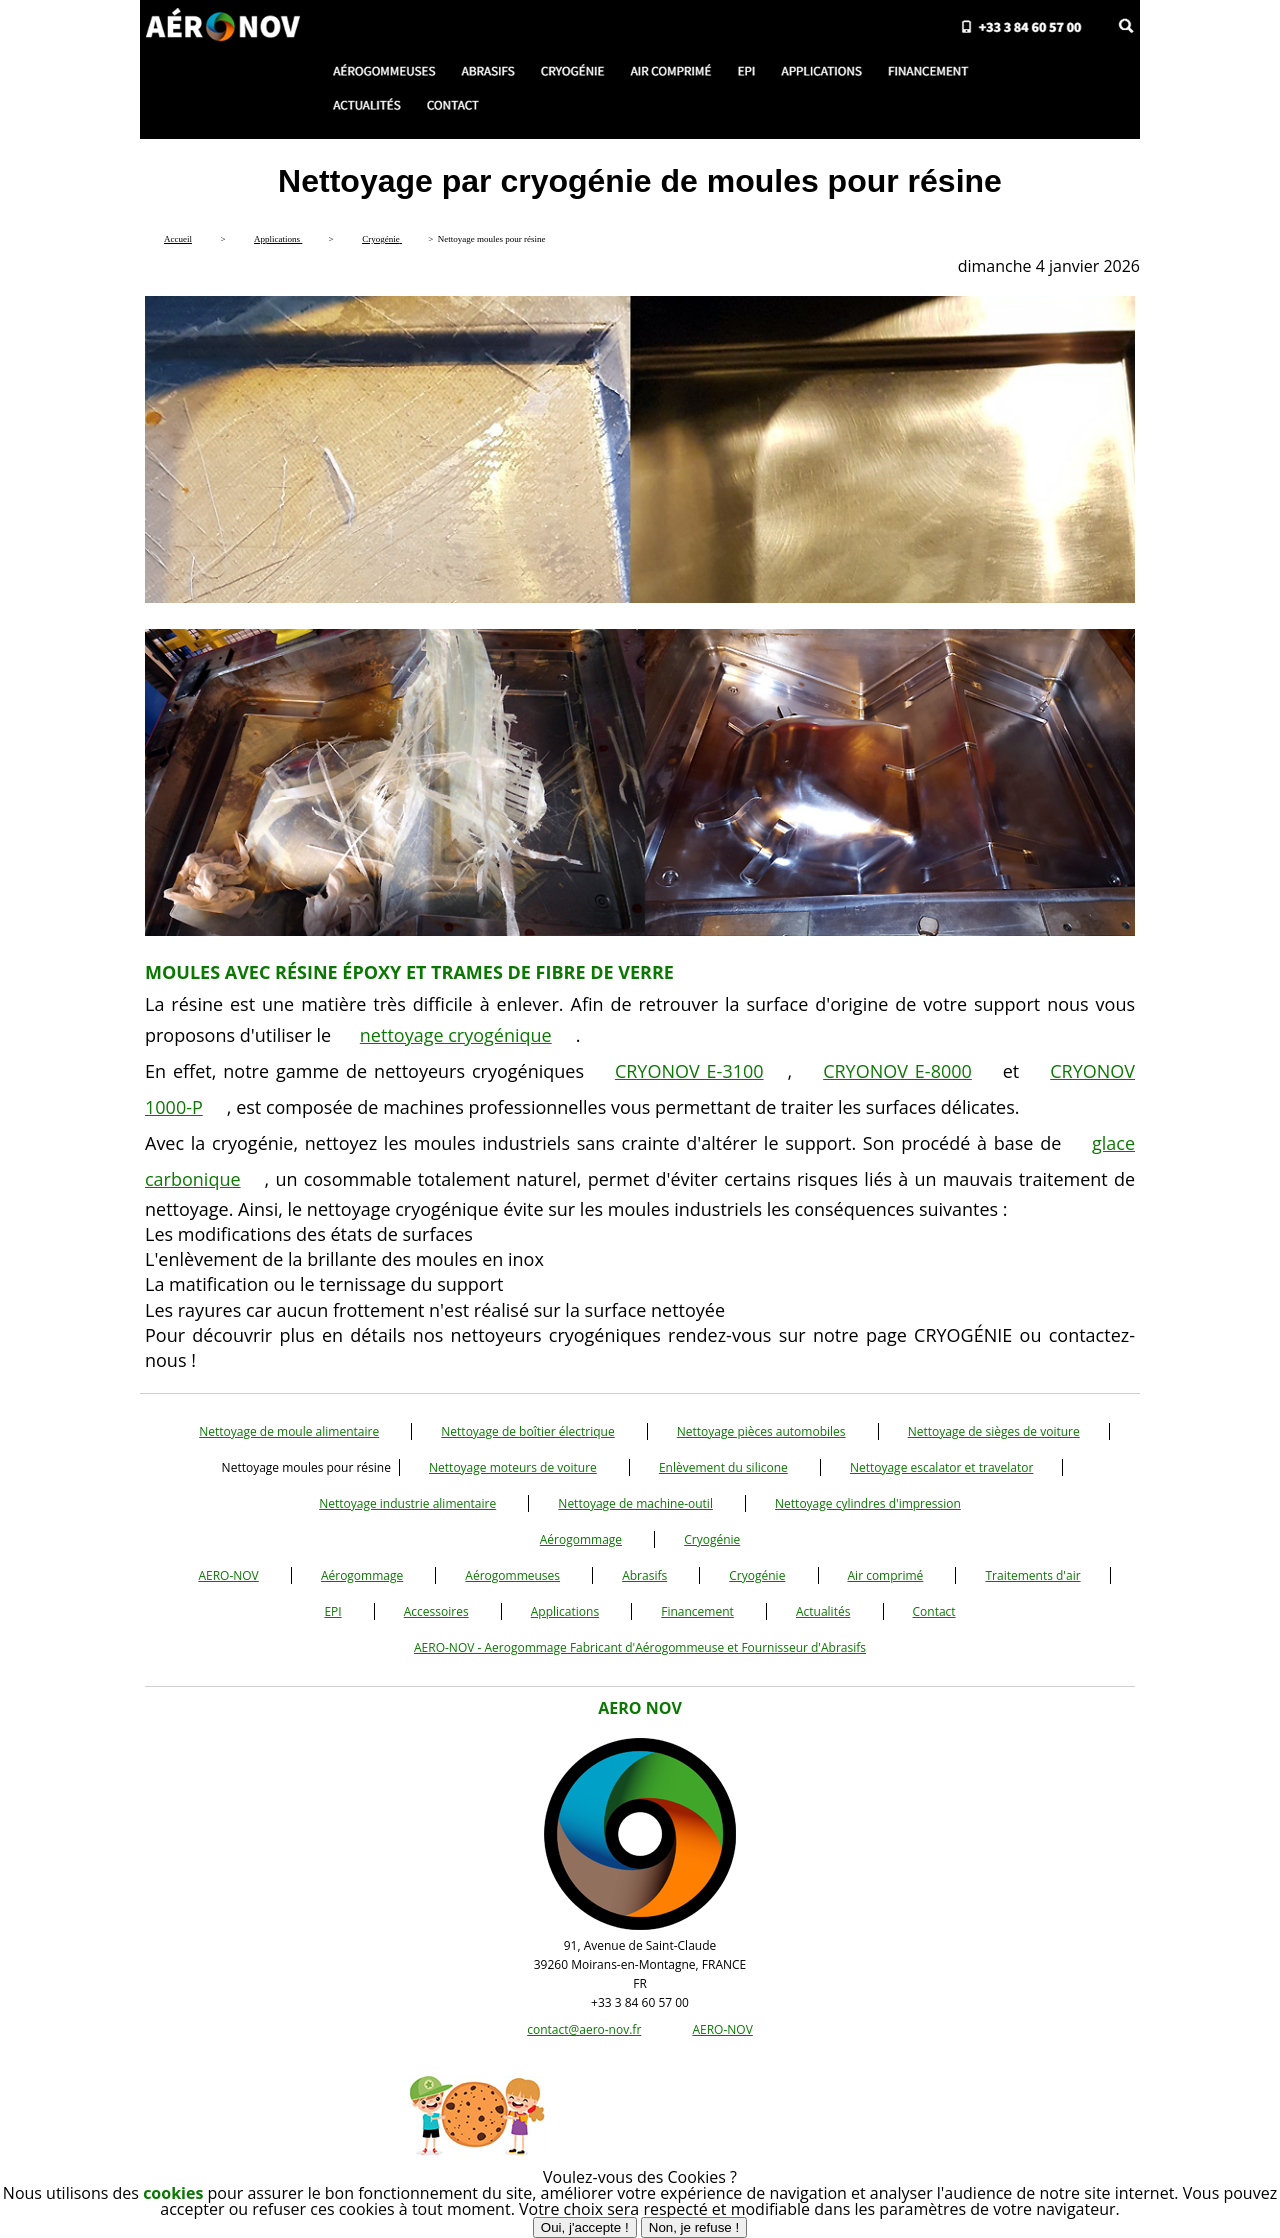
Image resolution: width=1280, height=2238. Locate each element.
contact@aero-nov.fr (584, 2029)
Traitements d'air (1032, 1575)
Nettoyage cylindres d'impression (868, 1503)
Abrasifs (644, 1575)
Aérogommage (581, 1539)
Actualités (823, 1611)
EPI (332, 1611)
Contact (934, 1611)
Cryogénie (712, 1539)
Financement (697, 1611)
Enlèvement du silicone (723, 1467)
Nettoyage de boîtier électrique (527, 1431)
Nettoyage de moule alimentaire (289, 1431)
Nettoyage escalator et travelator (942, 1467)
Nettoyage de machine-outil (635, 1503)
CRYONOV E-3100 (689, 1071)
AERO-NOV (228, 1575)
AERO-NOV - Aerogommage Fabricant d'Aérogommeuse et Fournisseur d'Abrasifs (640, 1647)
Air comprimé (886, 1575)
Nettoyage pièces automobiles (761, 1431)
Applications (565, 1611)
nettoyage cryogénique (456, 1035)
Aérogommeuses (512, 1575)
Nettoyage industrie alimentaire (407, 1503)
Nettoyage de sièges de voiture (994, 1431)
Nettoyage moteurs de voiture (513, 1467)
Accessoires (436, 1611)
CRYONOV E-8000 (897, 1071)
